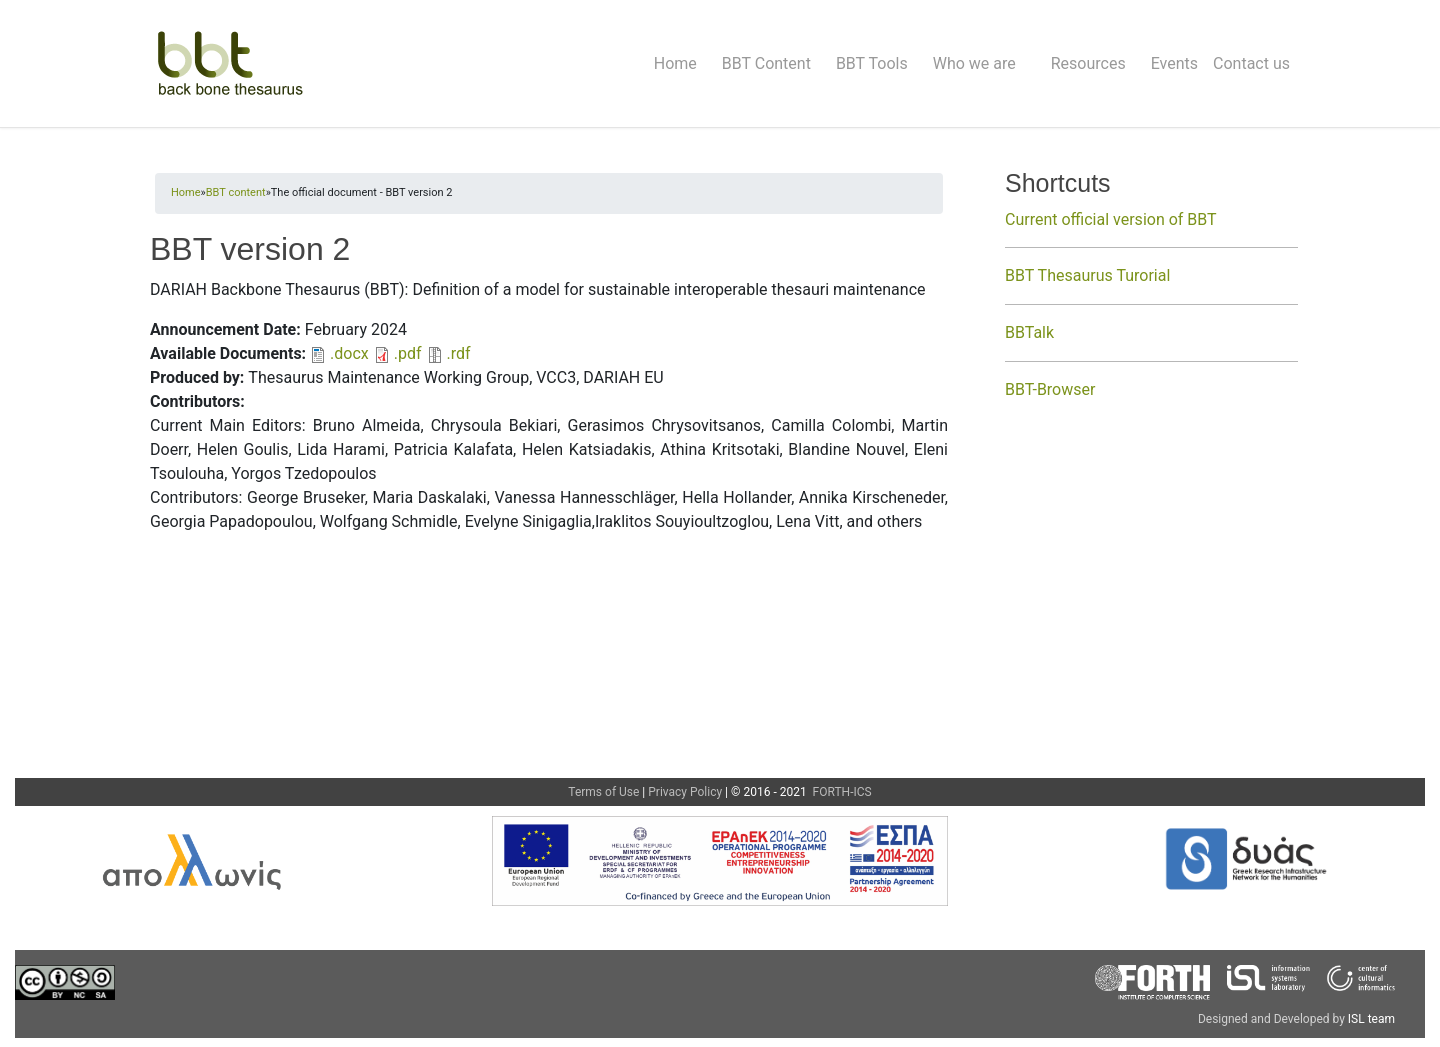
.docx (349, 353)
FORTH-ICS (841, 792)
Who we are (974, 63)
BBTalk (1029, 332)
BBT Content (766, 63)
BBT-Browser (1050, 389)
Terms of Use (603, 792)
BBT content (236, 192)
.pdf (408, 353)
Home (675, 63)
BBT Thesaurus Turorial (1087, 275)
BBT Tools (872, 63)
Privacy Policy (685, 792)
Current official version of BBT (1111, 219)
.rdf (459, 353)
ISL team (1371, 1019)
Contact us (1251, 63)
